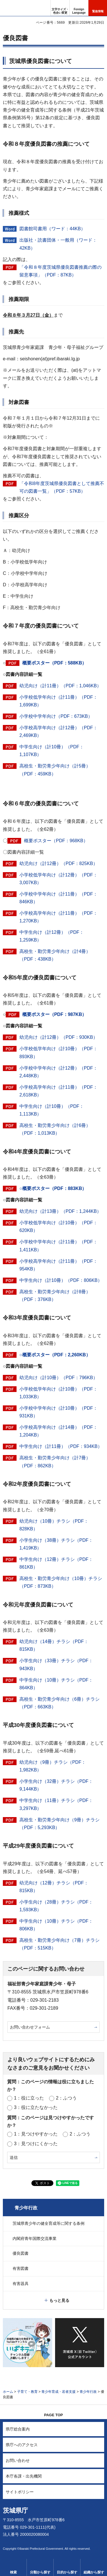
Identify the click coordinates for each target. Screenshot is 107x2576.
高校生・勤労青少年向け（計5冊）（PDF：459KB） (54, 769)
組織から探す (94, 2572)
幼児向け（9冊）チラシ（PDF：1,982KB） (52, 1766)
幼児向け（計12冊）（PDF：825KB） (58, 863)
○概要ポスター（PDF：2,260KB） (54, 1354)
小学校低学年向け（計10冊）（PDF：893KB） (58, 1052)
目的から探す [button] (67, 2572)
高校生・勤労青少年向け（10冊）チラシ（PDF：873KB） (60, 1582)
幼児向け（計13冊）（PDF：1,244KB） (60, 1211)
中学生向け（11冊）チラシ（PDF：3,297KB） (56, 1804)
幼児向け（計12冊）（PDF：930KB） (58, 1037)
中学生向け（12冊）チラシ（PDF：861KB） (56, 1563)
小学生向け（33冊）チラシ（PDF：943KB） (56, 1664)
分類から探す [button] (40, 2572)
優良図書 (21, 2253)
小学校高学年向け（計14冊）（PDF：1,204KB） (58, 1431)
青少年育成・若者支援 (58, 2392)
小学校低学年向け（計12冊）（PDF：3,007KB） (58, 878)
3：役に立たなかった (36, 2107)
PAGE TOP (53, 2415)
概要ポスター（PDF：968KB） (56, 840)
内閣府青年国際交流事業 (34, 2238)
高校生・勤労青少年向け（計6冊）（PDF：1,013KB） (54, 1129)
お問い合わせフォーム (30, 2027)
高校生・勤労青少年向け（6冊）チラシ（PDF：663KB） (59, 1703)
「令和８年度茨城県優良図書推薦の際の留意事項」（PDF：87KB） (60, 271)
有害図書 (21, 2268)
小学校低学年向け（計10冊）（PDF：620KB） (58, 1226)
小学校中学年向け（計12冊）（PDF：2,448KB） (58, 1072)
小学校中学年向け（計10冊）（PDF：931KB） (58, 1412)
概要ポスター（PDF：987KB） (54, 1014)
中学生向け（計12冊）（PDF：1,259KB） (51, 936)
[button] (79, 8)
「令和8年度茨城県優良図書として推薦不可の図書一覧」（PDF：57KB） (61, 487)
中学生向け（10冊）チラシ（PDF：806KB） (56, 1925)
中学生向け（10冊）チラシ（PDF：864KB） (56, 1684)
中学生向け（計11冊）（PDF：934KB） (60, 1446)
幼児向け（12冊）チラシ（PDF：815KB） (53, 1886)
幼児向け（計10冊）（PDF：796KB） (58, 1377)
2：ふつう (66, 2098)
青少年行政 (26, 2207)
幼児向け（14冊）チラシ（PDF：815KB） (53, 1645)
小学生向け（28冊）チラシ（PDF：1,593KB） (56, 1906)
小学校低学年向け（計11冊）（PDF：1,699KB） (58, 701)
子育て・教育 (27, 2392)
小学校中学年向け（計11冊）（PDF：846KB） (58, 898)
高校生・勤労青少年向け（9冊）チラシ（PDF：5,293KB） (59, 1823)
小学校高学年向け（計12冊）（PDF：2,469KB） (58, 731)
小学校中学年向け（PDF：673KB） (55, 716)
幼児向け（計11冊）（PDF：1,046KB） (60, 685)
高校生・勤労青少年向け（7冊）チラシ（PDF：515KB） (59, 1944)
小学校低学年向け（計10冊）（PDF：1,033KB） (58, 1393)
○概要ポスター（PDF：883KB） (52, 1188)
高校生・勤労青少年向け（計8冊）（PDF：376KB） (54, 1295)
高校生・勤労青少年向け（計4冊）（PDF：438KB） (54, 955)
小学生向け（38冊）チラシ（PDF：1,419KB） (56, 1544)
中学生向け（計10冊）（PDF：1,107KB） (51, 750)
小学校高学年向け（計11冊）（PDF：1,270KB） (58, 917)
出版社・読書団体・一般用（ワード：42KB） (58, 244)
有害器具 (21, 2283)
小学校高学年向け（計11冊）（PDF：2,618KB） (58, 1091)
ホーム (8, 2392)
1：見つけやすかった (36, 2133)
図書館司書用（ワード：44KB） (52, 228)
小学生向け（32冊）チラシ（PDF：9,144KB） (56, 1785)
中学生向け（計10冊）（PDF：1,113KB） (51, 1110)
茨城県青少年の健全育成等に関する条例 (48, 2223)
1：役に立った (29, 2098)
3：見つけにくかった (36, 2143)
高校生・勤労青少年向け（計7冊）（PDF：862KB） (54, 1461)
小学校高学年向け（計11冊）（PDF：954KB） (58, 1265)
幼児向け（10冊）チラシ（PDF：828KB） (53, 1525)
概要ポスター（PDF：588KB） (54, 662)
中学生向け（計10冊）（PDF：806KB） (60, 1280)
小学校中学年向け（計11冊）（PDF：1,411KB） (58, 1245)
